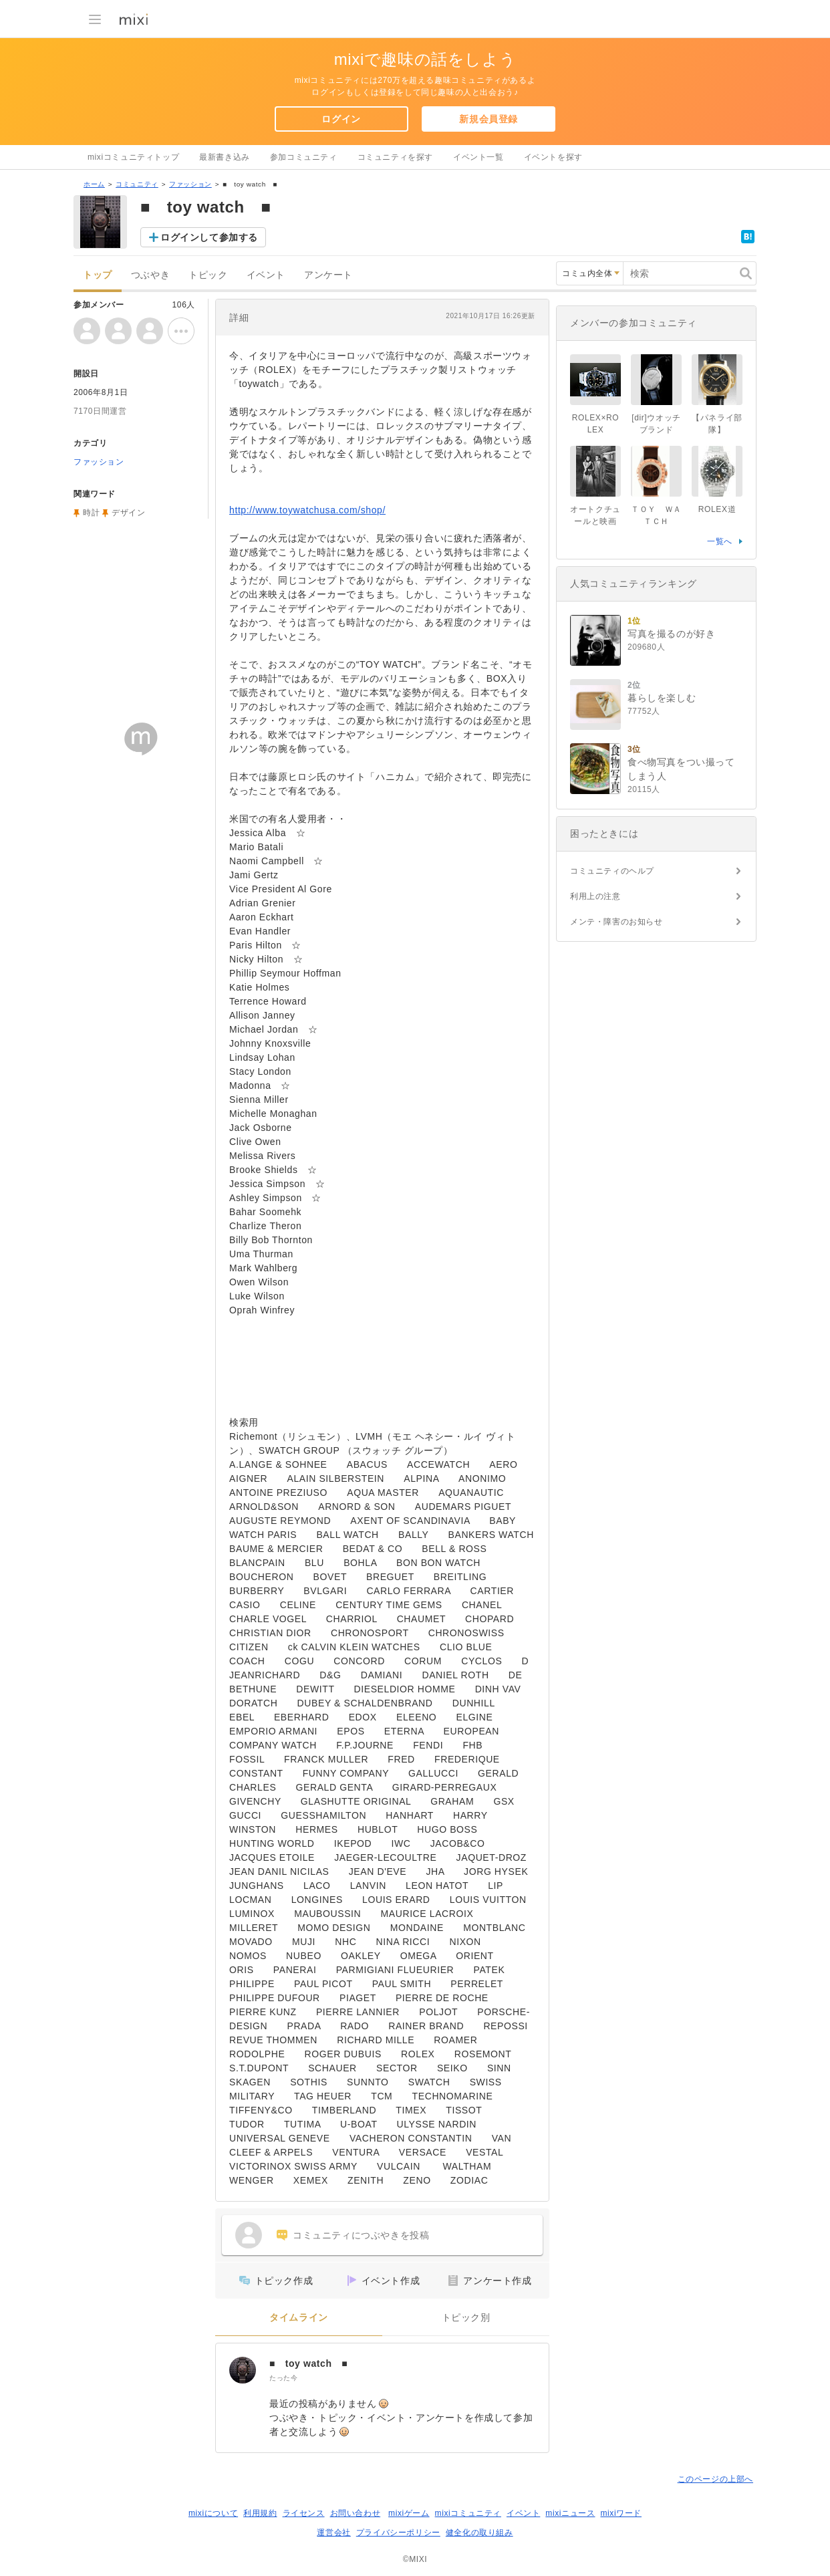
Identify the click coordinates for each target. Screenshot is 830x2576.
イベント (266, 275)
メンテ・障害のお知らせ (616, 921)
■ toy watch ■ (308, 2363)
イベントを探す (553, 157)
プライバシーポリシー (398, 2532)
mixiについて (213, 2513)
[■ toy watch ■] (242, 2370)
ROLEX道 (717, 509)
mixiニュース (570, 2513)
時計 (91, 512)
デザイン (128, 512)
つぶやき (150, 275)
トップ (97, 275)
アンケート (328, 275)
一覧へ (719, 541)
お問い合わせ (355, 2513)
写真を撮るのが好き (671, 633)
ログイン (340, 119)
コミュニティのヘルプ (612, 871)
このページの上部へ (715, 2479)
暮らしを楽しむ (662, 697)
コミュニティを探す (395, 157)
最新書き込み (224, 157)
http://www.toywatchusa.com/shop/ (307, 510)
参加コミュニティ (303, 157)
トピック (207, 275)
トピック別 (466, 2318)
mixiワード (621, 2513)
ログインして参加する (209, 237)
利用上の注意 (595, 896)
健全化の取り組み (479, 2532)
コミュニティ (137, 184)
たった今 (283, 2377)
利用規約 (260, 2513)
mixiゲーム (409, 2513)
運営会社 (333, 2532)
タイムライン (298, 2318)
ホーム (94, 184)
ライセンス (304, 2513)
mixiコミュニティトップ (133, 157)
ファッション (190, 184)
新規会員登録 (488, 119)
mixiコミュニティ (468, 2513)
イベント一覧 (478, 157)
